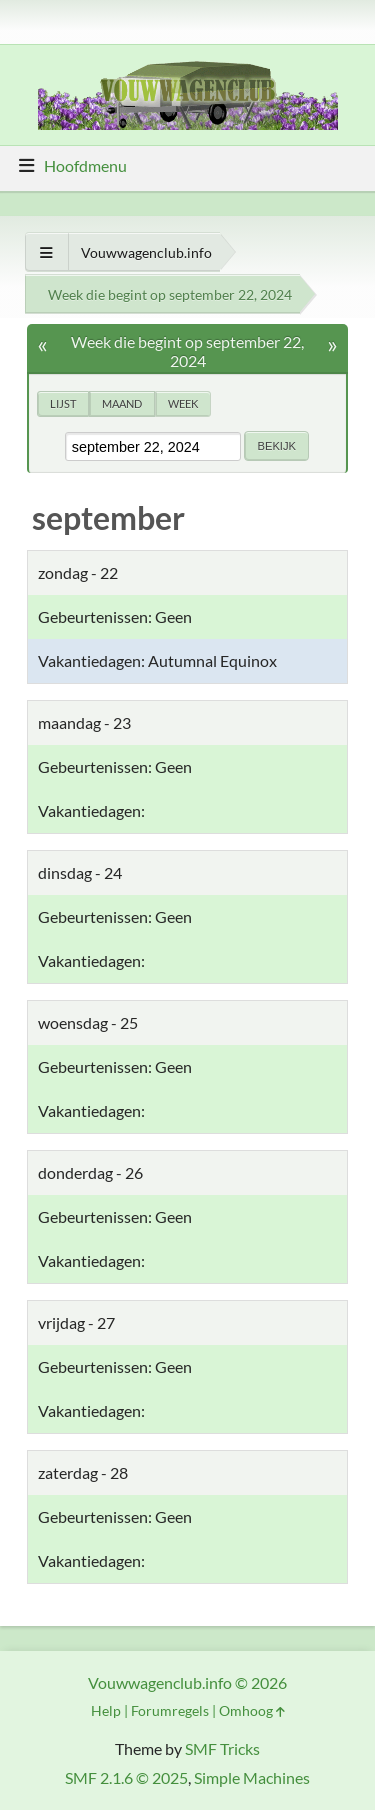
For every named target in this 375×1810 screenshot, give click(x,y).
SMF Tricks (222, 1748)
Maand (122, 403)
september (108, 517)
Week (183, 403)
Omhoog (252, 1710)
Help (106, 1710)
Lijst (63, 403)
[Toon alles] (46, 252)
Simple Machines (252, 1777)
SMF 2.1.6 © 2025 (126, 1777)
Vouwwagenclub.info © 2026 (187, 1682)
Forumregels (170, 1710)
